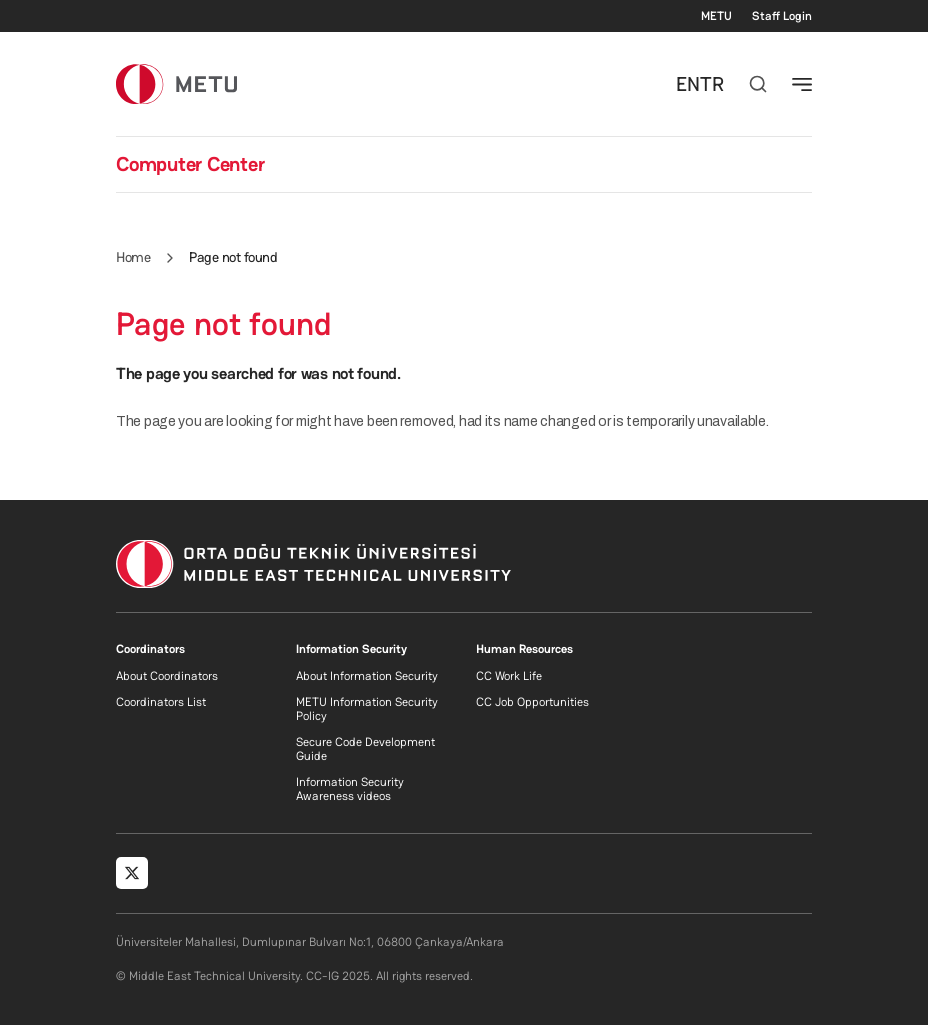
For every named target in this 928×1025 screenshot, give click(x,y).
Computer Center (190, 164)
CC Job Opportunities (532, 702)
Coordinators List (161, 702)
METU (716, 16)
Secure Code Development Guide (365, 749)
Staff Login (782, 16)
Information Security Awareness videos (350, 789)
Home (133, 257)
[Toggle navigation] (802, 84)
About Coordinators (167, 676)
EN (688, 84)
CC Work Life (509, 676)
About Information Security (367, 676)
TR (712, 84)
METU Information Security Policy (367, 709)
